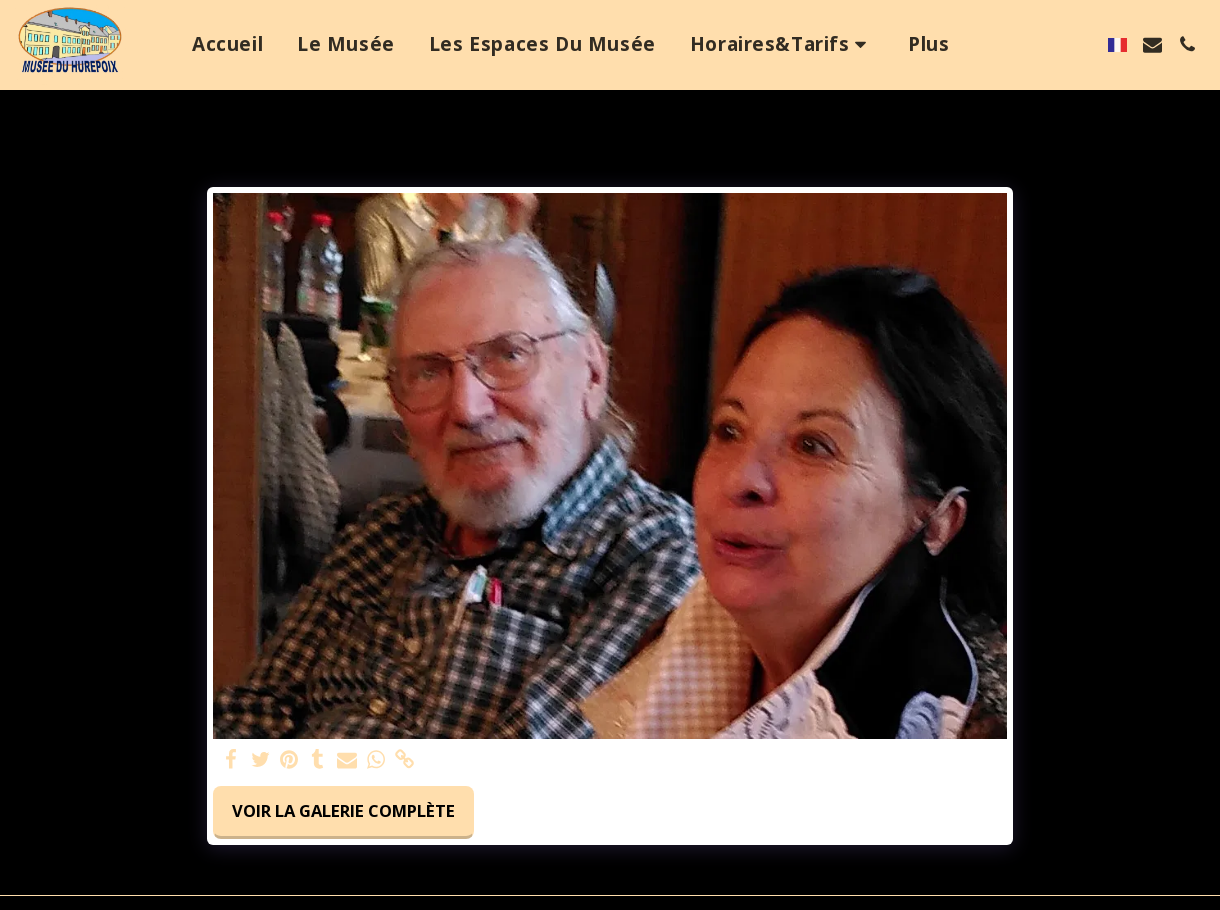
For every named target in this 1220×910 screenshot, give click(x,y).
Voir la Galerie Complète (343, 810)
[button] (782, 45)
